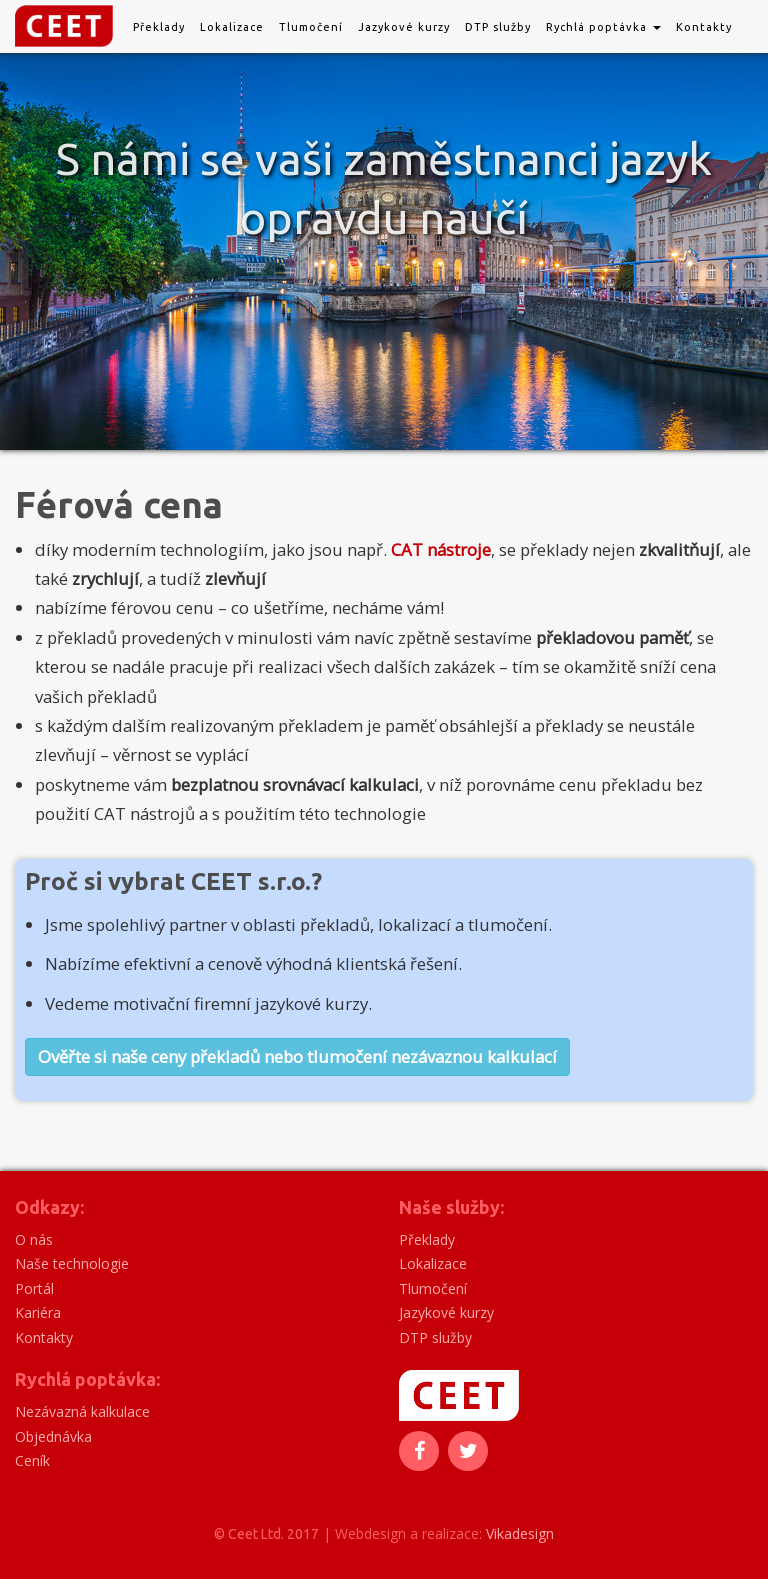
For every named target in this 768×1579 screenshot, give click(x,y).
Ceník (32, 1460)
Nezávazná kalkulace (82, 1411)
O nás (34, 1239)
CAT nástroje (441, 549)
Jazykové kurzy (404, 27)
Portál (34, 1288)
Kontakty (704, 27)
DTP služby (498, 27)
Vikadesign (520, 1533)
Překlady (159, 27)
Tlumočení (311, 27)
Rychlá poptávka (603, 27)
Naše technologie (72, 1263)
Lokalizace (232, 27)
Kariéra (38, 1312)
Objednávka (53, 1436)
